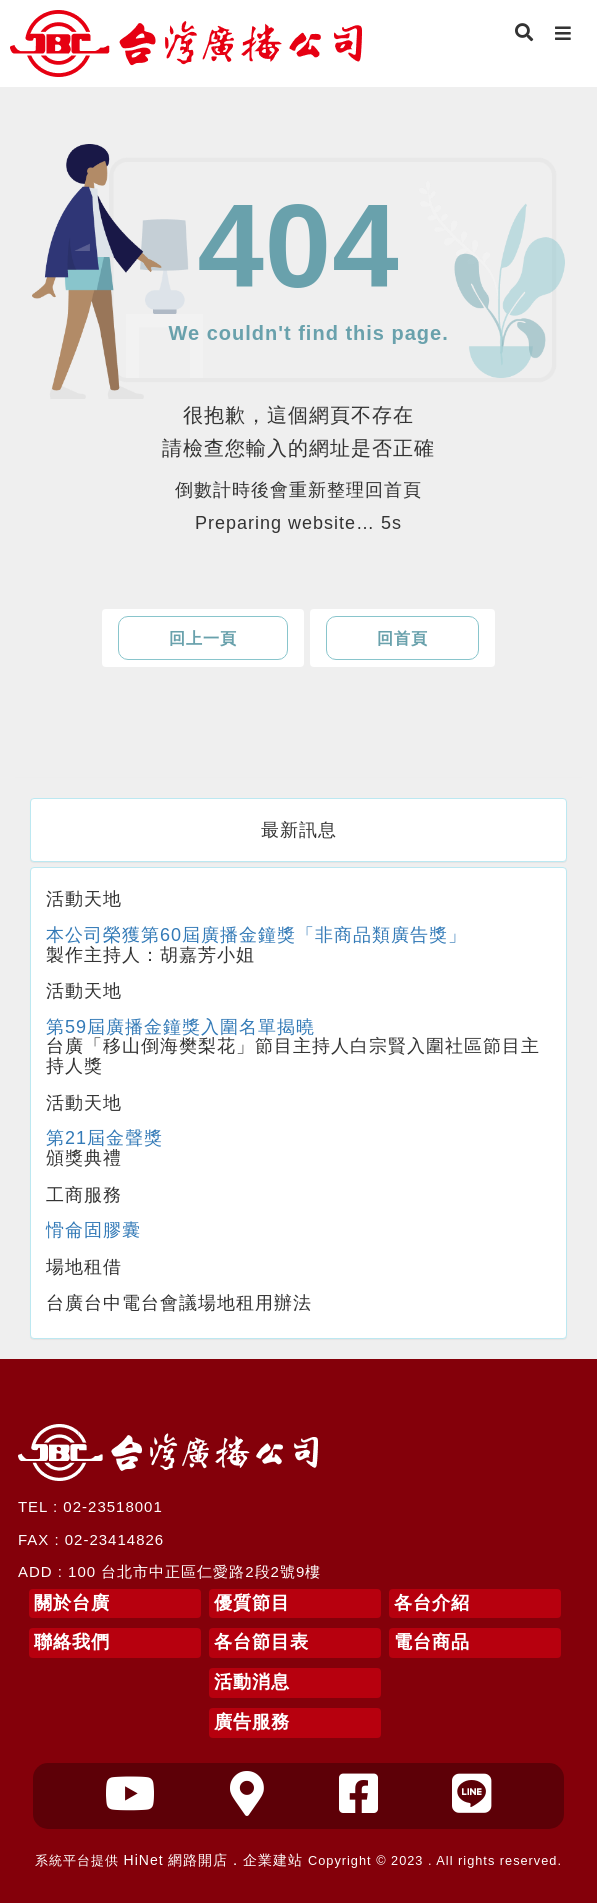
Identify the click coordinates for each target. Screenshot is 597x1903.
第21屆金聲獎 (104, 1138)
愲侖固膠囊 (93, 1230)
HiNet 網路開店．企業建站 (214, 1860)
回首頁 (402, 638)
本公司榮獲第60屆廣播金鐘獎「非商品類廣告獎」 (256, 935)
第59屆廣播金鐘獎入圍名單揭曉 (180, 1027)
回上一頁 (203, 638)
